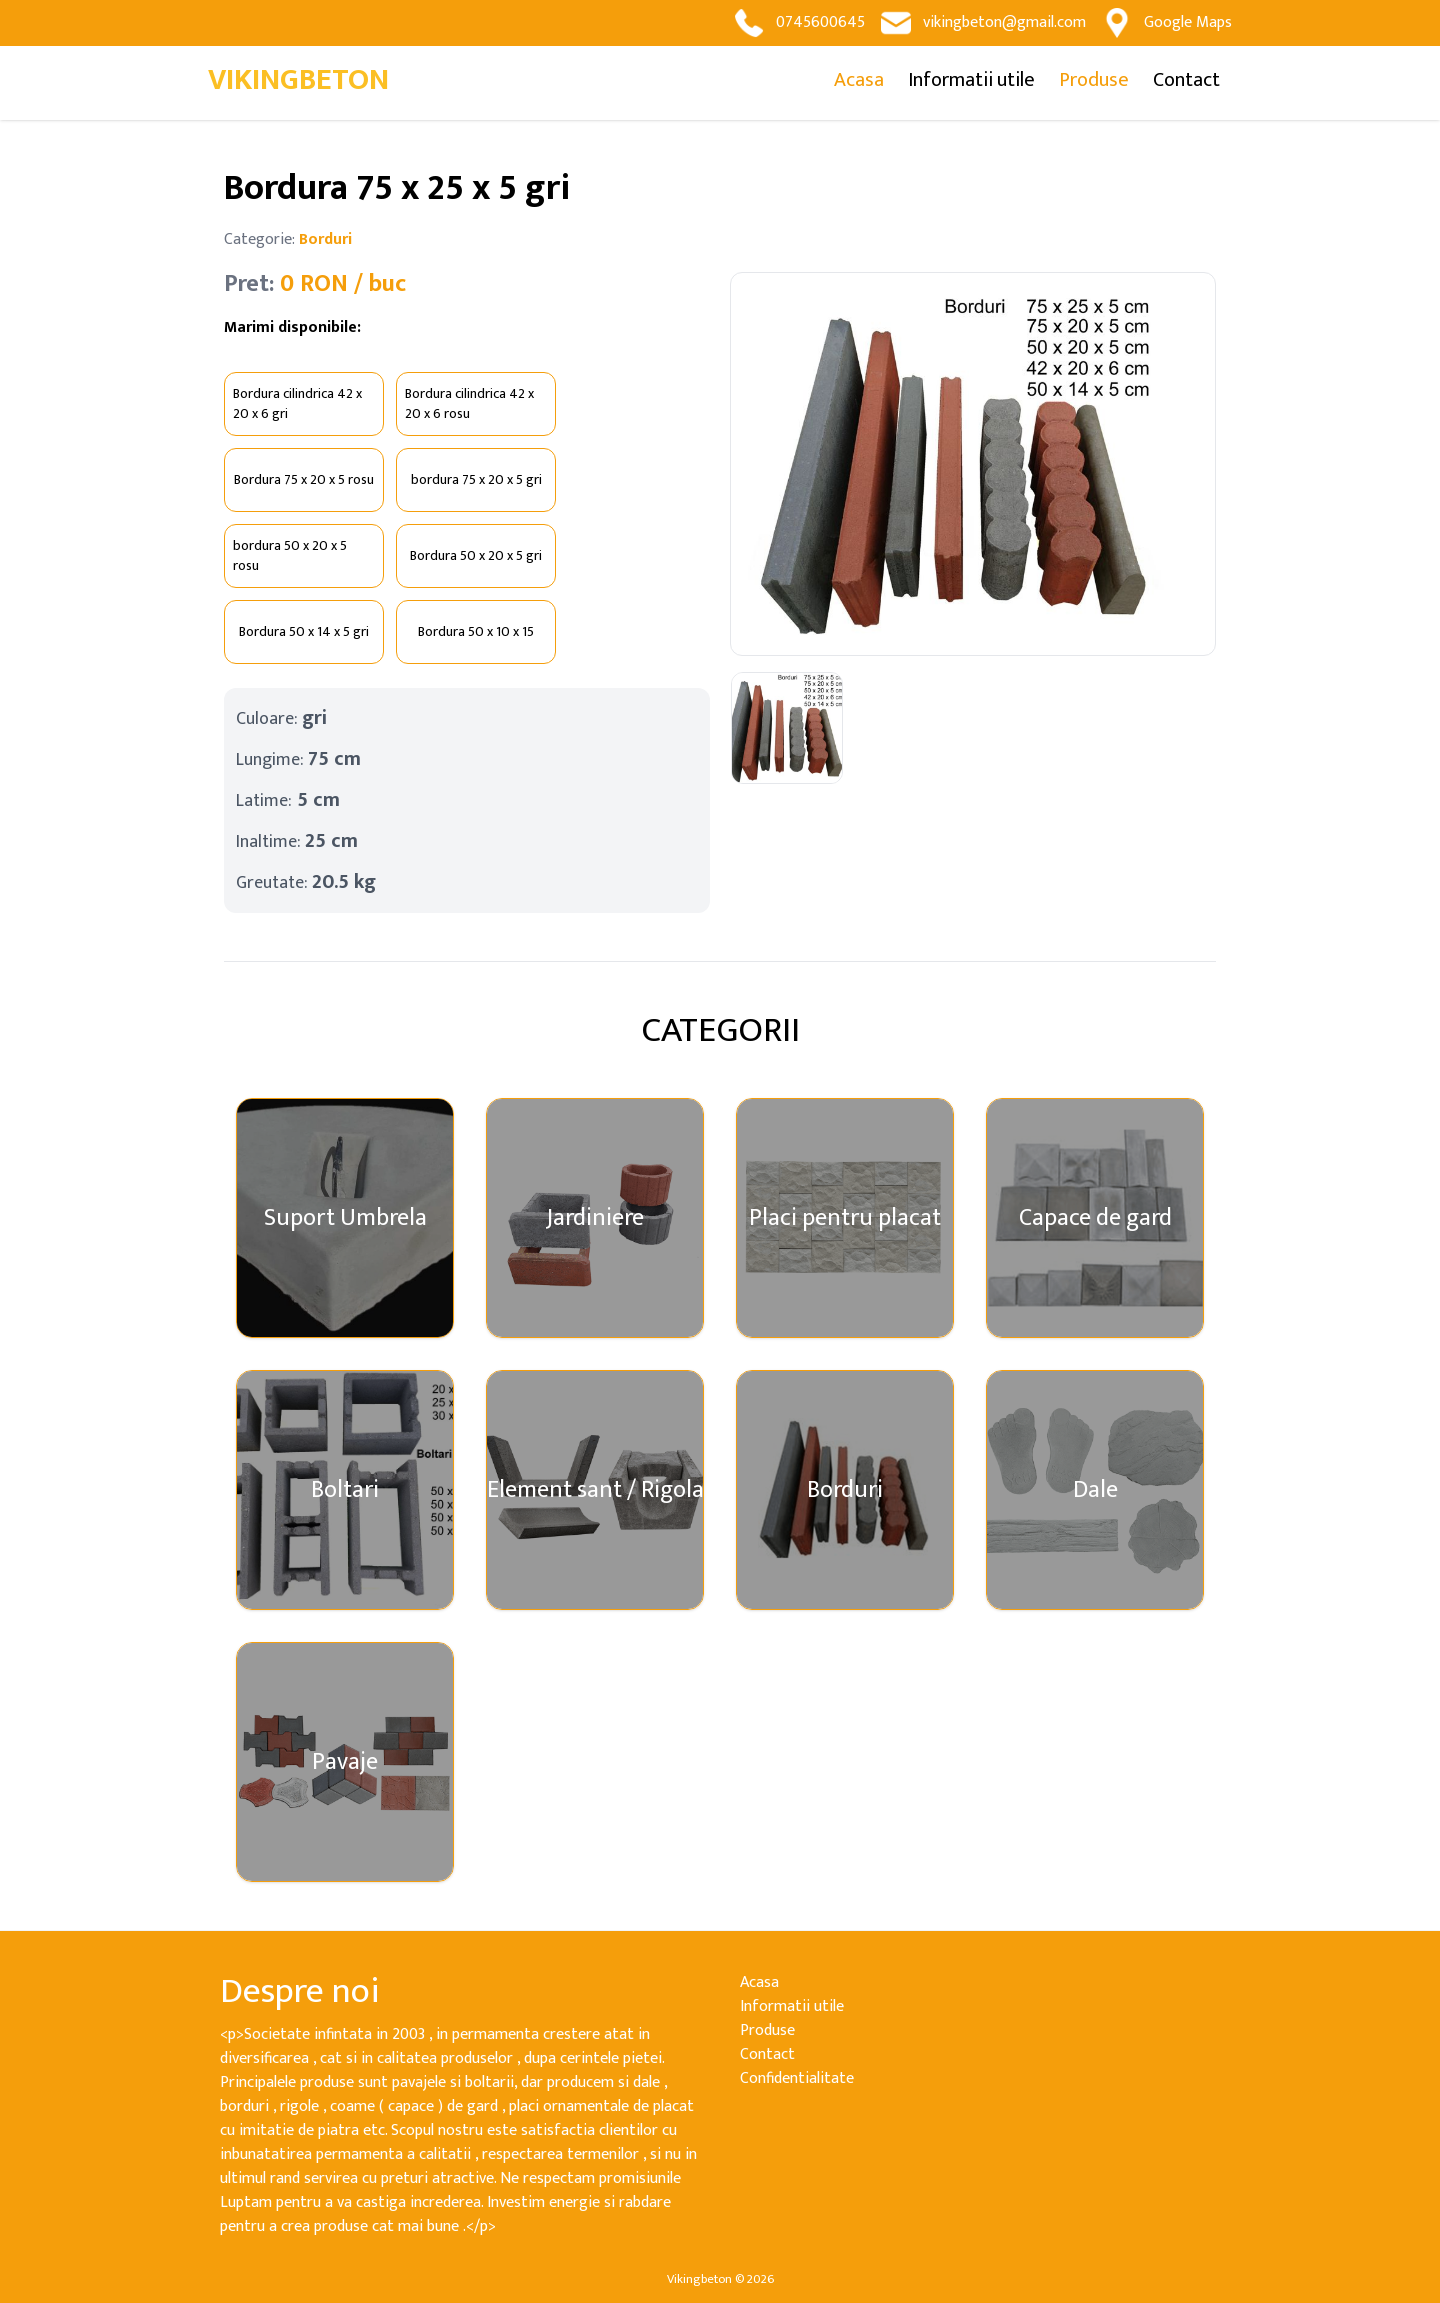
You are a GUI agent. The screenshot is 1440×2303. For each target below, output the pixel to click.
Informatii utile (971, 80)
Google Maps (1167, 23)
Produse (1094, 80)
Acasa (859, 80)
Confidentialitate (797, 2078)
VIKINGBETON (298, 80)
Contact (1186, 80)
